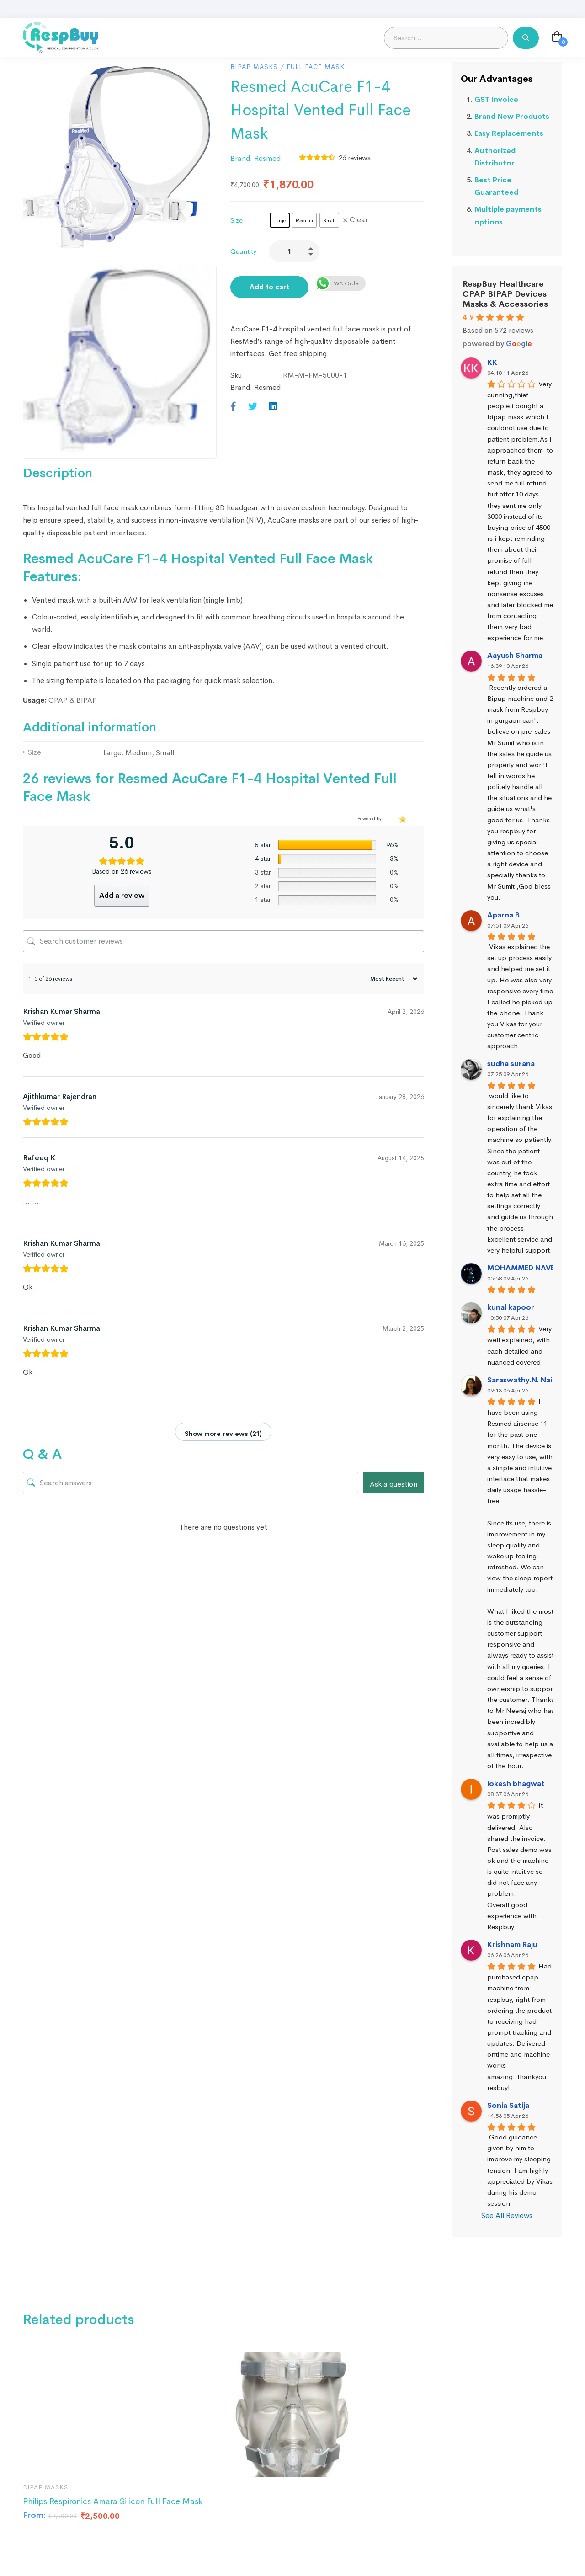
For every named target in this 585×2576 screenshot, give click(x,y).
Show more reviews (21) (223, 1433)
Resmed (267, 158)
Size (236, 220)
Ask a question (393, 1484)
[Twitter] (252, 407)
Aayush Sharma (514, 655)
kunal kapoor (510, 1307)
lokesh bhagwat (516, 1783)
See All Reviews (506, 2215)
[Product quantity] (294, 251)
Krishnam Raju (512, 1944)
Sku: (237, 375)
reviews (355, 157)
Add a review (121, 895)
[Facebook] (233, 407)
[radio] (280, 220)
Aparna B (503, 915)
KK (492, 362)
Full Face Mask (316, 67)
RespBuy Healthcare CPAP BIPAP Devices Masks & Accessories (505, 294)
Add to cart (269, 287)
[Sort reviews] (393, 979)
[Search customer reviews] (223, 941)
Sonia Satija (508, 2105)
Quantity (243, 251)
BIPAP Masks (254, 67)
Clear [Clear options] (359, 219)
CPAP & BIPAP (72, 700)
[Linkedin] (273, 407)
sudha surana (511, 1063)
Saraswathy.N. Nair (521, 1380)
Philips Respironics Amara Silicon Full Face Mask (113, 2501)
